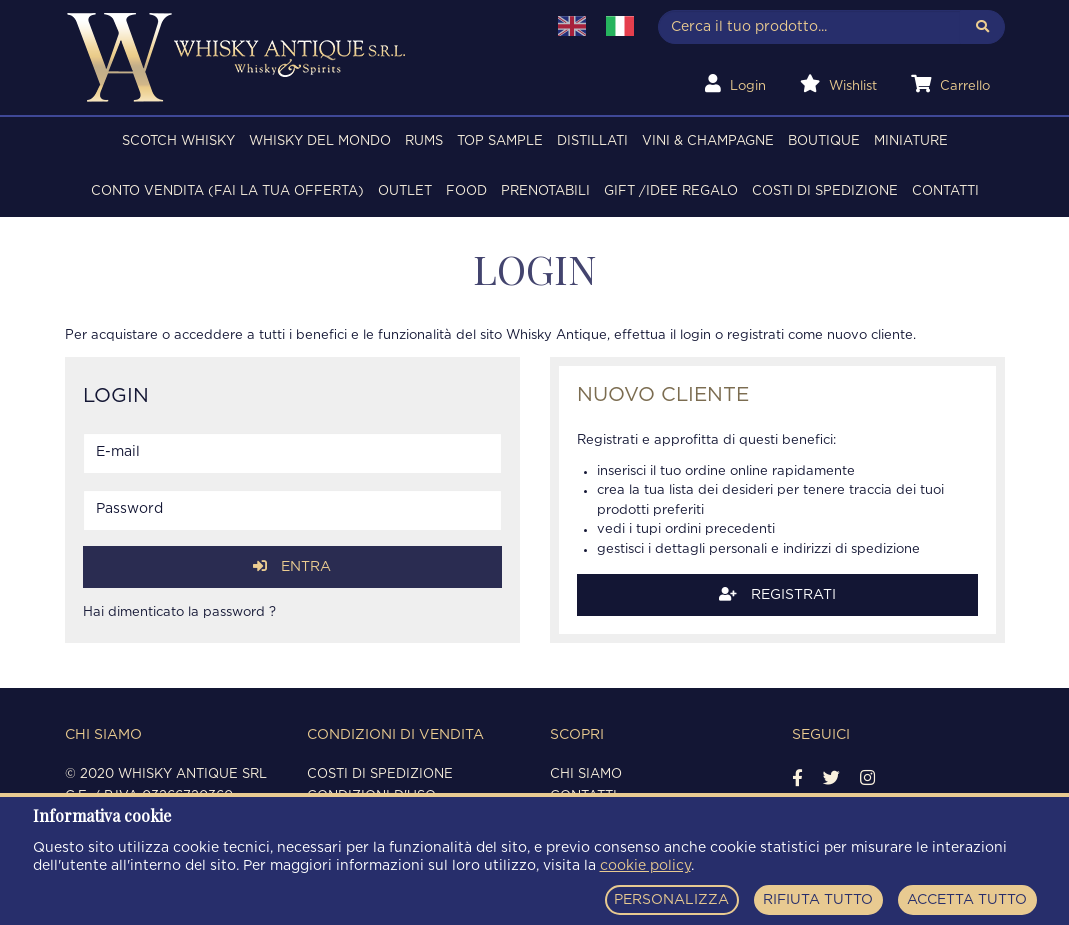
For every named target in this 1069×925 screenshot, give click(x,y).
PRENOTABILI (545, 191)
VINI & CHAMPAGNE (708, 141)
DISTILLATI (592, 141)
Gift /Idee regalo (671, 191)
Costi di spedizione (825, 191)
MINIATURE (911, 141)
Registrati (777, 594)
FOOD (466, 191)
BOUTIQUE (824, 141)
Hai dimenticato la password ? (179, 612)
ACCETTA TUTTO (967, 900)
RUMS (424, 141)
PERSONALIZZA (671, 900)
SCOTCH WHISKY (178, 141)
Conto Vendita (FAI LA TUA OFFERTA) (227, 191)
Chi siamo (586, 774)
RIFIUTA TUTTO (818, 900)
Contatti (945, 191)
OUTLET (405, 191)
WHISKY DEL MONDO (320, 141)
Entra (292, 566)
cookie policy (645, 866)
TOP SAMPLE (500, 141)
